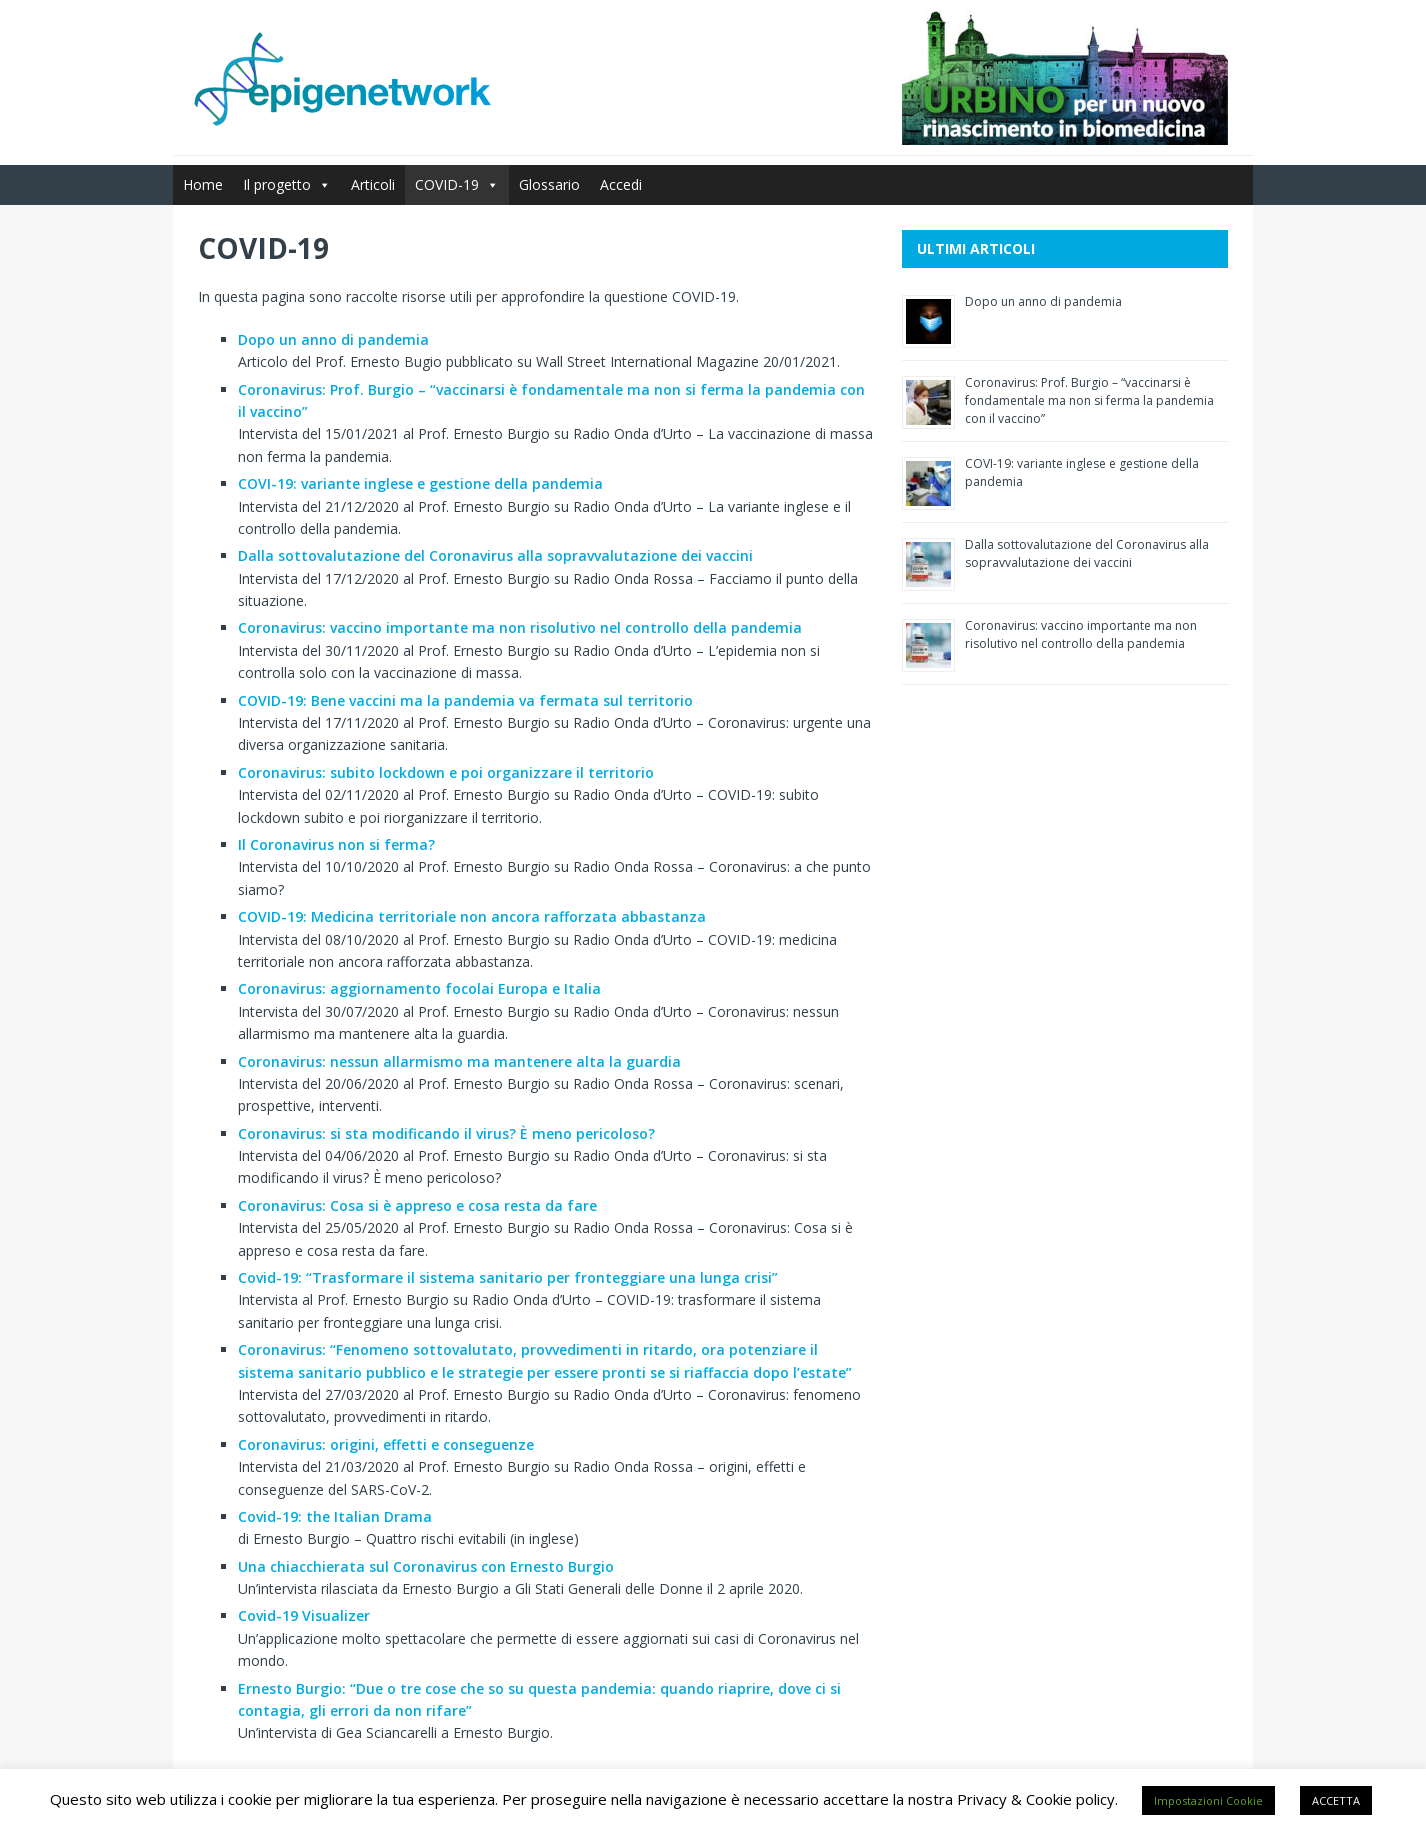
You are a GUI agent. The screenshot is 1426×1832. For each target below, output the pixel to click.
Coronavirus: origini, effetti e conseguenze (386, 1444)
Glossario (549, 184)
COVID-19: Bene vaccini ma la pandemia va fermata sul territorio (465, 700)
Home (203, 184)
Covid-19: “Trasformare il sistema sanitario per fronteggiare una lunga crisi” (508, 1277)
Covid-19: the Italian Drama (335, 1516)
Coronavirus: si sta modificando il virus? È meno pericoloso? (446, 1133)
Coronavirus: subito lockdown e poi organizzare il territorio (446, 772)
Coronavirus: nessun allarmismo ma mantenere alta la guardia (459, 1061)
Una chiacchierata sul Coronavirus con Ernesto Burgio (426, 1566)
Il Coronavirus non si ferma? (336, 844)
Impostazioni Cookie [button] (1208, 1800)
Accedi (621, 184)
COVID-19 (457, 184)
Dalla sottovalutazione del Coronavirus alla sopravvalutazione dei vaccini (495, 555)
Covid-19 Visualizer (304, 1615)
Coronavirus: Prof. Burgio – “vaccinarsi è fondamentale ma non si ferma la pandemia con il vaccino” (1089, 400)
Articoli (373, 184)
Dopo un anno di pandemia (333, 339)
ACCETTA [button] (1336, 1800)
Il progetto (287, 184)
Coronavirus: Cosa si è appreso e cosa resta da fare (417, 1205)
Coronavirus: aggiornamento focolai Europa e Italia (419, 988)
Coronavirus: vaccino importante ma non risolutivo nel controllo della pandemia (520, 627)
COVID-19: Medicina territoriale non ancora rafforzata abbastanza (472, 916)
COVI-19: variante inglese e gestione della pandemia (420, 483)
